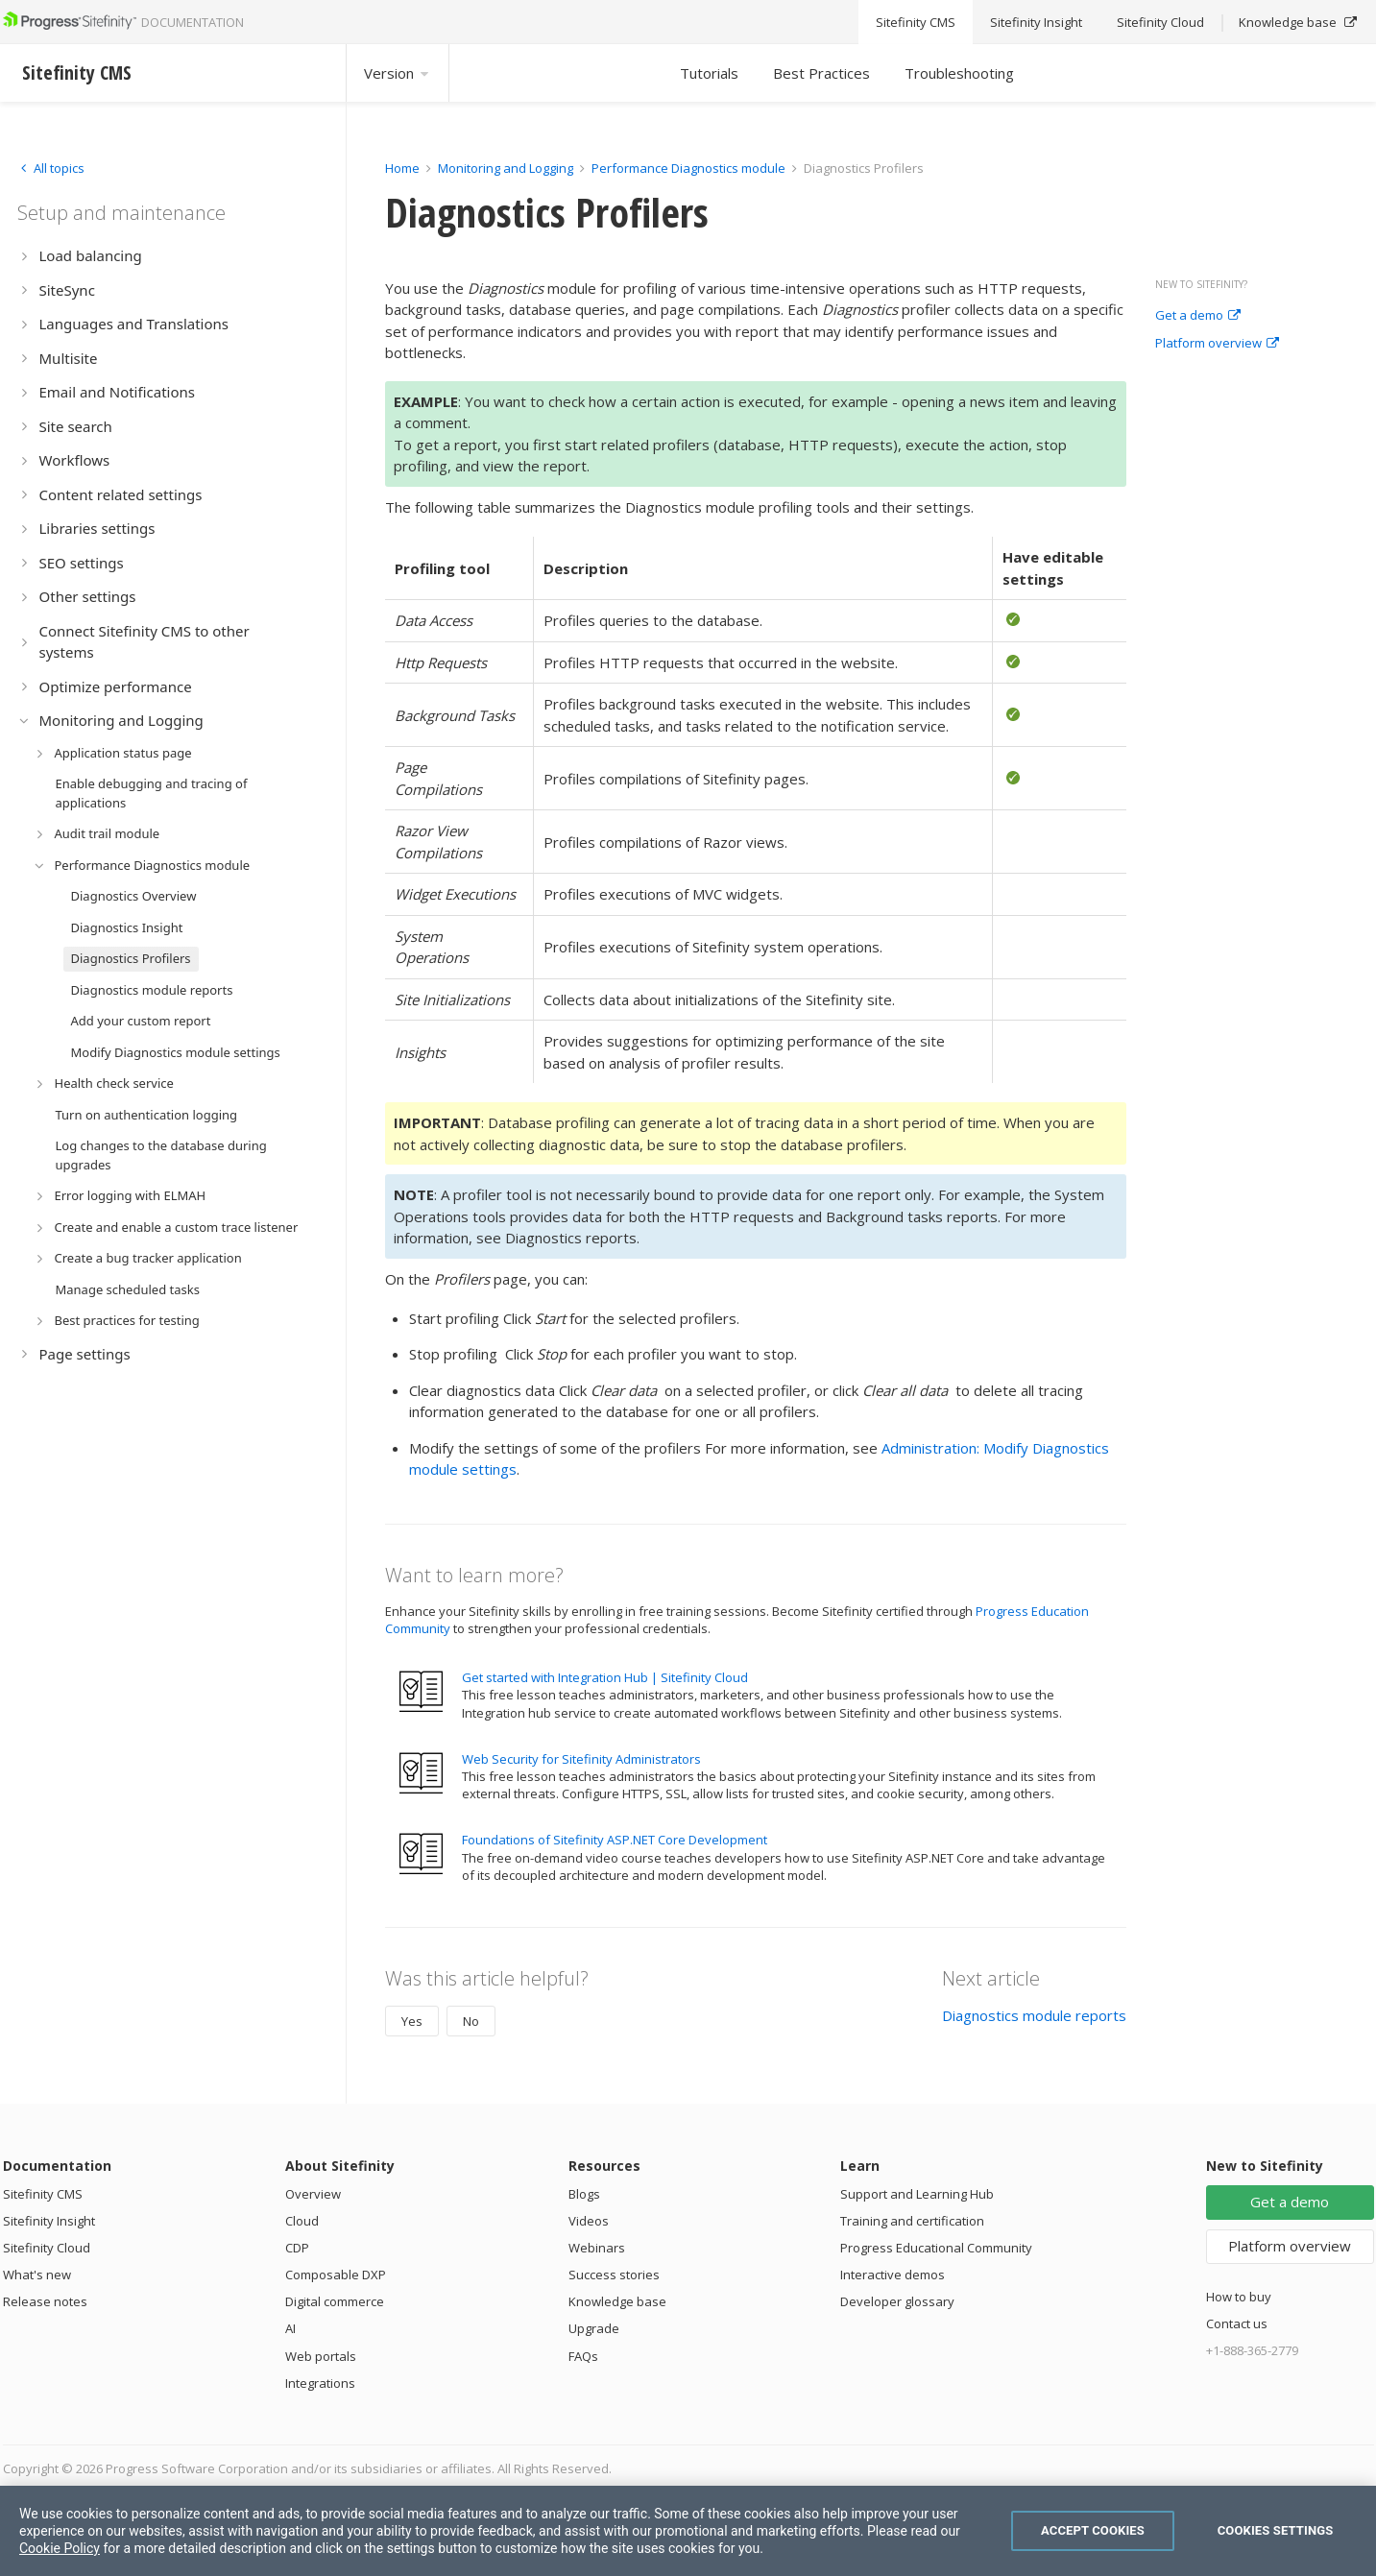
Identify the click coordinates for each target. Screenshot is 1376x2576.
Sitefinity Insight (49, 2220)
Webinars (596, 2247)
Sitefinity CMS (43, 2194)
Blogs (584, 2194)
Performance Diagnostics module (688, 168)
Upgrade (593, 2328)
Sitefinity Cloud (46, 2247)
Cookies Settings (1276, 2530)
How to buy (1238, 2296)
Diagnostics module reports (1034, 2015)
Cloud (302, 2220)
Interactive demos (892, 2274)
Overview (313, 2194)
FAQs (583, 2356)
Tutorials (709, 73)
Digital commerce (334, 2301)
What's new (37, 2274)
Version (397, 73)
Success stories (614, 2274)
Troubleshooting (959, 73)
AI (290, 2328)
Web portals (320, 2356)
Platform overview (1217, 343)
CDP (297, 2247)
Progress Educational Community (936, 2247)
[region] (688, 2531)
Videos (588, 2220)
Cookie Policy (59, 2548)
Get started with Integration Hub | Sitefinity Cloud (605, 1677)
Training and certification (912, 2220)
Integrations (320, 2383)
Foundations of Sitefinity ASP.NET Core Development (614, 1839)
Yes (411, 2021)
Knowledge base (617, 2301)
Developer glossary (897, 2301)
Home (402, 168)
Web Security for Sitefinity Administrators (581, 1759)
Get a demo (1198, 316)
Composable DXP (335, 2274)
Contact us (1236, 2323)
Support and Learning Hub (917, 2194)
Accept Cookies (1093, 2530)
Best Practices (821, 73)
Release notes (45, 2301)
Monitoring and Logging (505, 168)
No (471, 2021)
